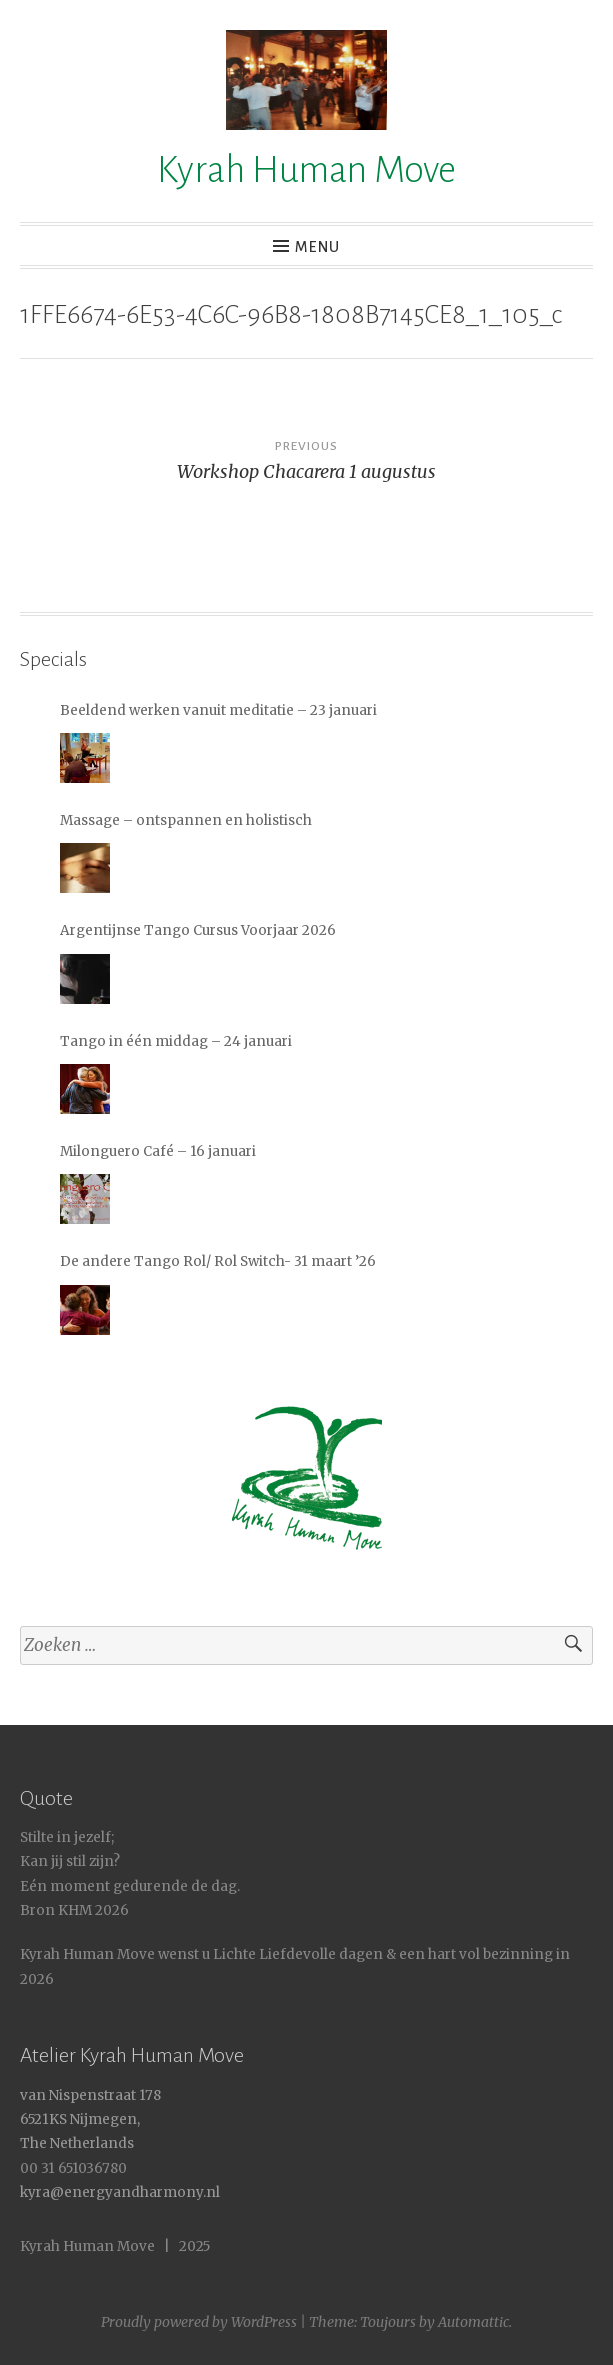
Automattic (473, 2322)
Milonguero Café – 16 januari (158, 1151)
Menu (317, 247)
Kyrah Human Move (306, 170)
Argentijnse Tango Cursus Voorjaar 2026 (198, 930)
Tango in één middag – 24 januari (176, 1041)
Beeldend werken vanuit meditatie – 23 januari (218, 710)
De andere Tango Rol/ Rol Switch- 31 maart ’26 (218, 1261)
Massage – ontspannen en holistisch (186, 820)
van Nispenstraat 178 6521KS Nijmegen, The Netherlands (90, 2120)
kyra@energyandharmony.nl (120, 2192)
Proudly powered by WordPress (199, 2322)
